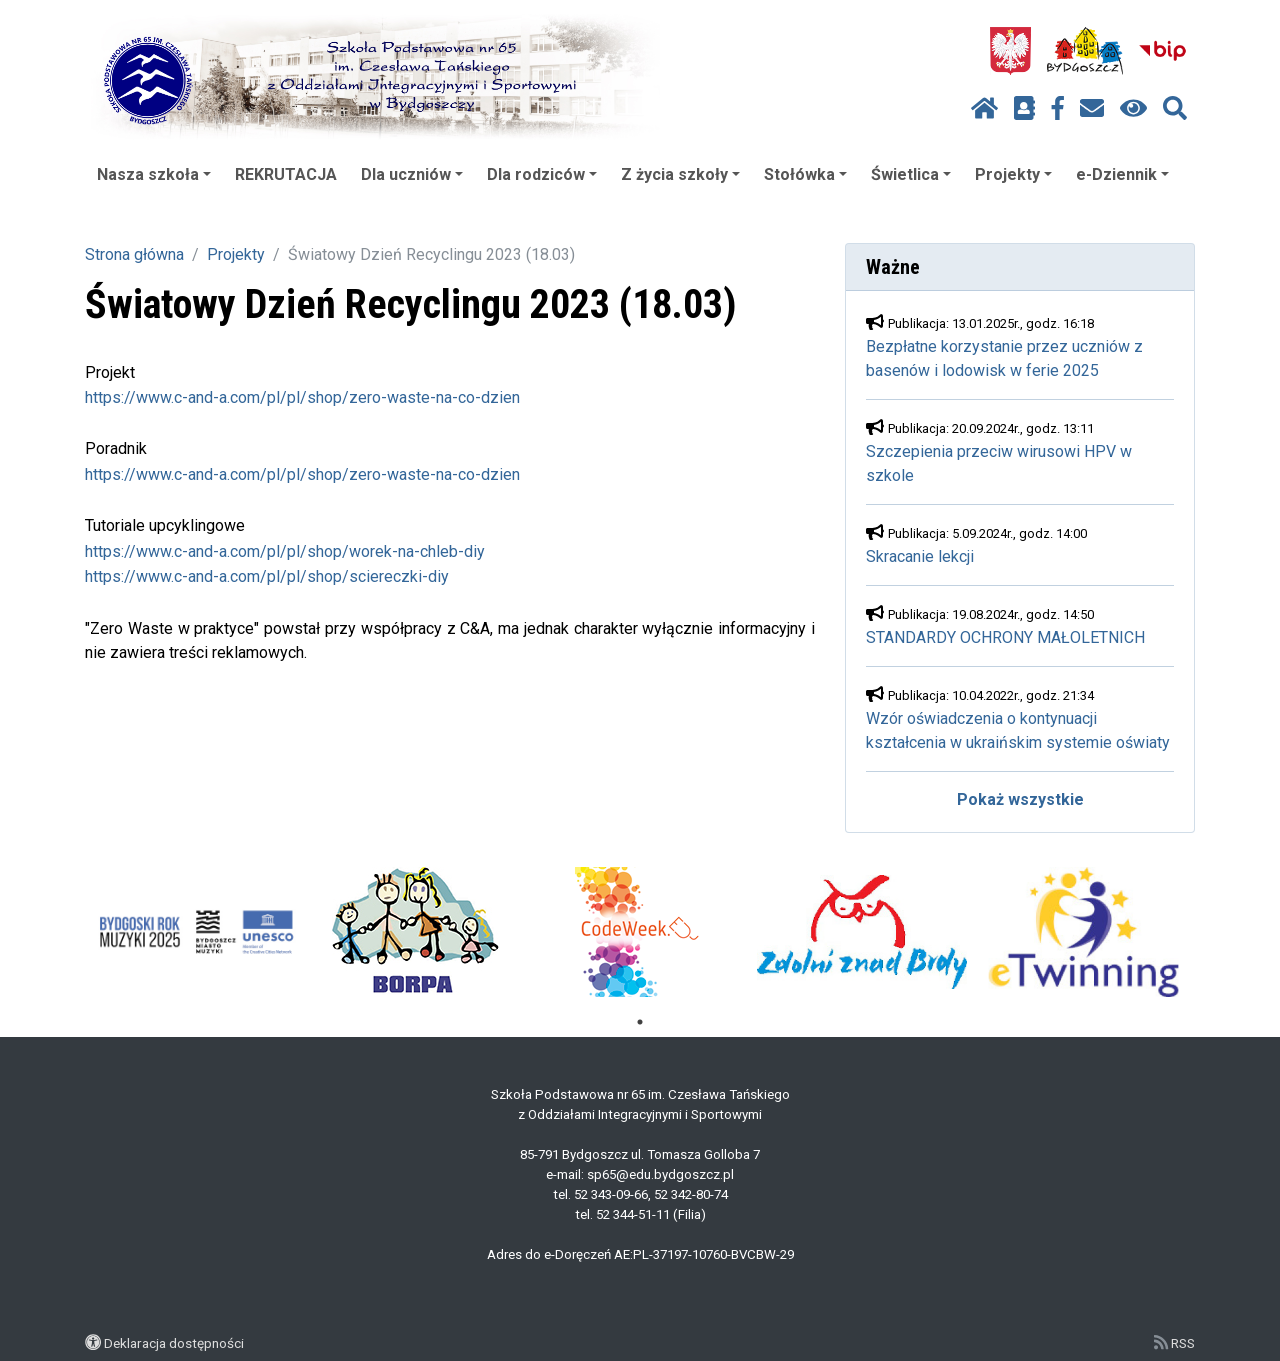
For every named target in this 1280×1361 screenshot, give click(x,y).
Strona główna (134, 254)
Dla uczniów (412, 174)
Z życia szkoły (680, 174)
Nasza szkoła (154, 174)
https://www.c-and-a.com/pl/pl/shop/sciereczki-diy (267, 576)
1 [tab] (640, 1022)
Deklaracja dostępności (174, 1343)
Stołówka (805, 174)
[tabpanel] (196, 932)
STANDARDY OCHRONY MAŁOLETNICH (1005, 637)
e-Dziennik (1122, 174)
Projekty (1013, 174)
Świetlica (911, 174)
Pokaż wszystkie (1020, 799)
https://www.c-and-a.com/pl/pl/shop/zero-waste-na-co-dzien (302, 397)
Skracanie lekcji (920, 556)
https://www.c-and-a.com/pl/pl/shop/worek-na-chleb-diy (285, 551)
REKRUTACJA (286, 174)
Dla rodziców (542, 174)
